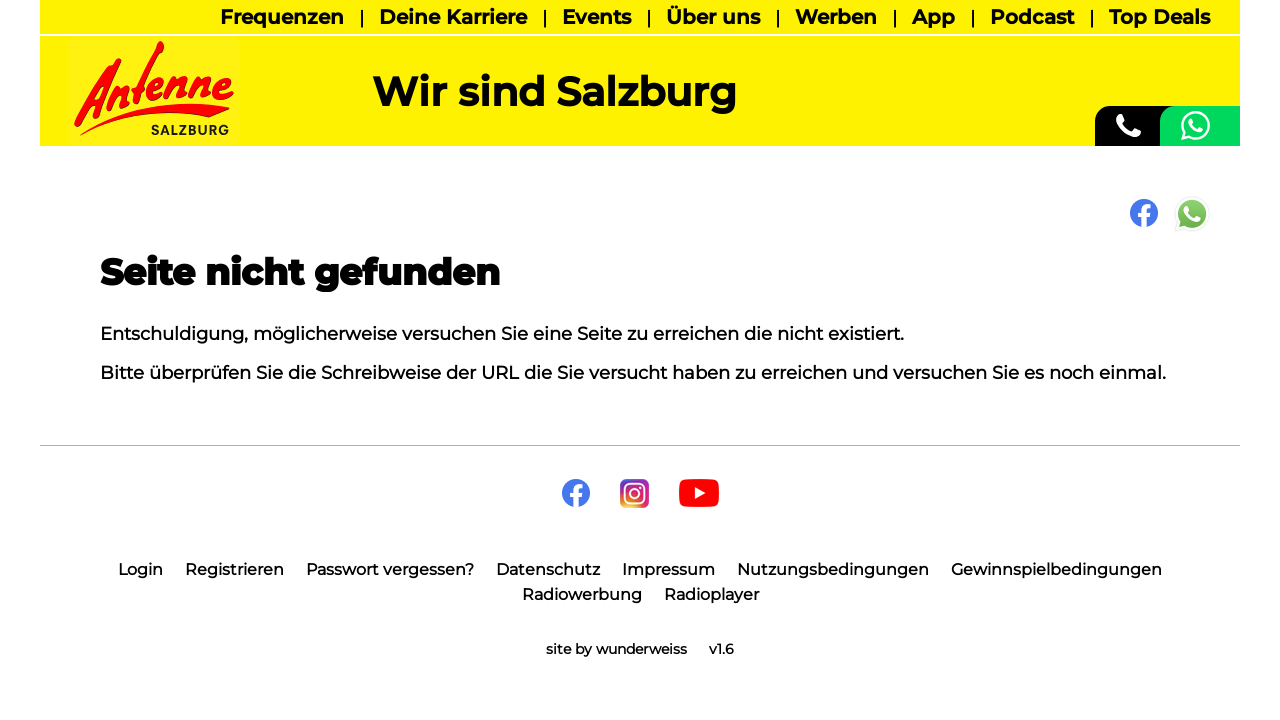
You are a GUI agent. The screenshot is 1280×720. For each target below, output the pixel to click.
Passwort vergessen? (390, 569)
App (933, 17)
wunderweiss (641, 649)
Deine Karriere (453, 17)
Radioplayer (711, 594)
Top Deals (1159, 17)
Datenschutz (548, 569)
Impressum (668, 569)
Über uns (713, 17)
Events (596, 17)
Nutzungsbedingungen (833, 569)
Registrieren (234, 569)
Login (140, 569)
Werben (836, 17)
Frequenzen (282, 17)
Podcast (1032, 17)
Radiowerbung (582, 594)
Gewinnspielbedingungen (1056, 569)
